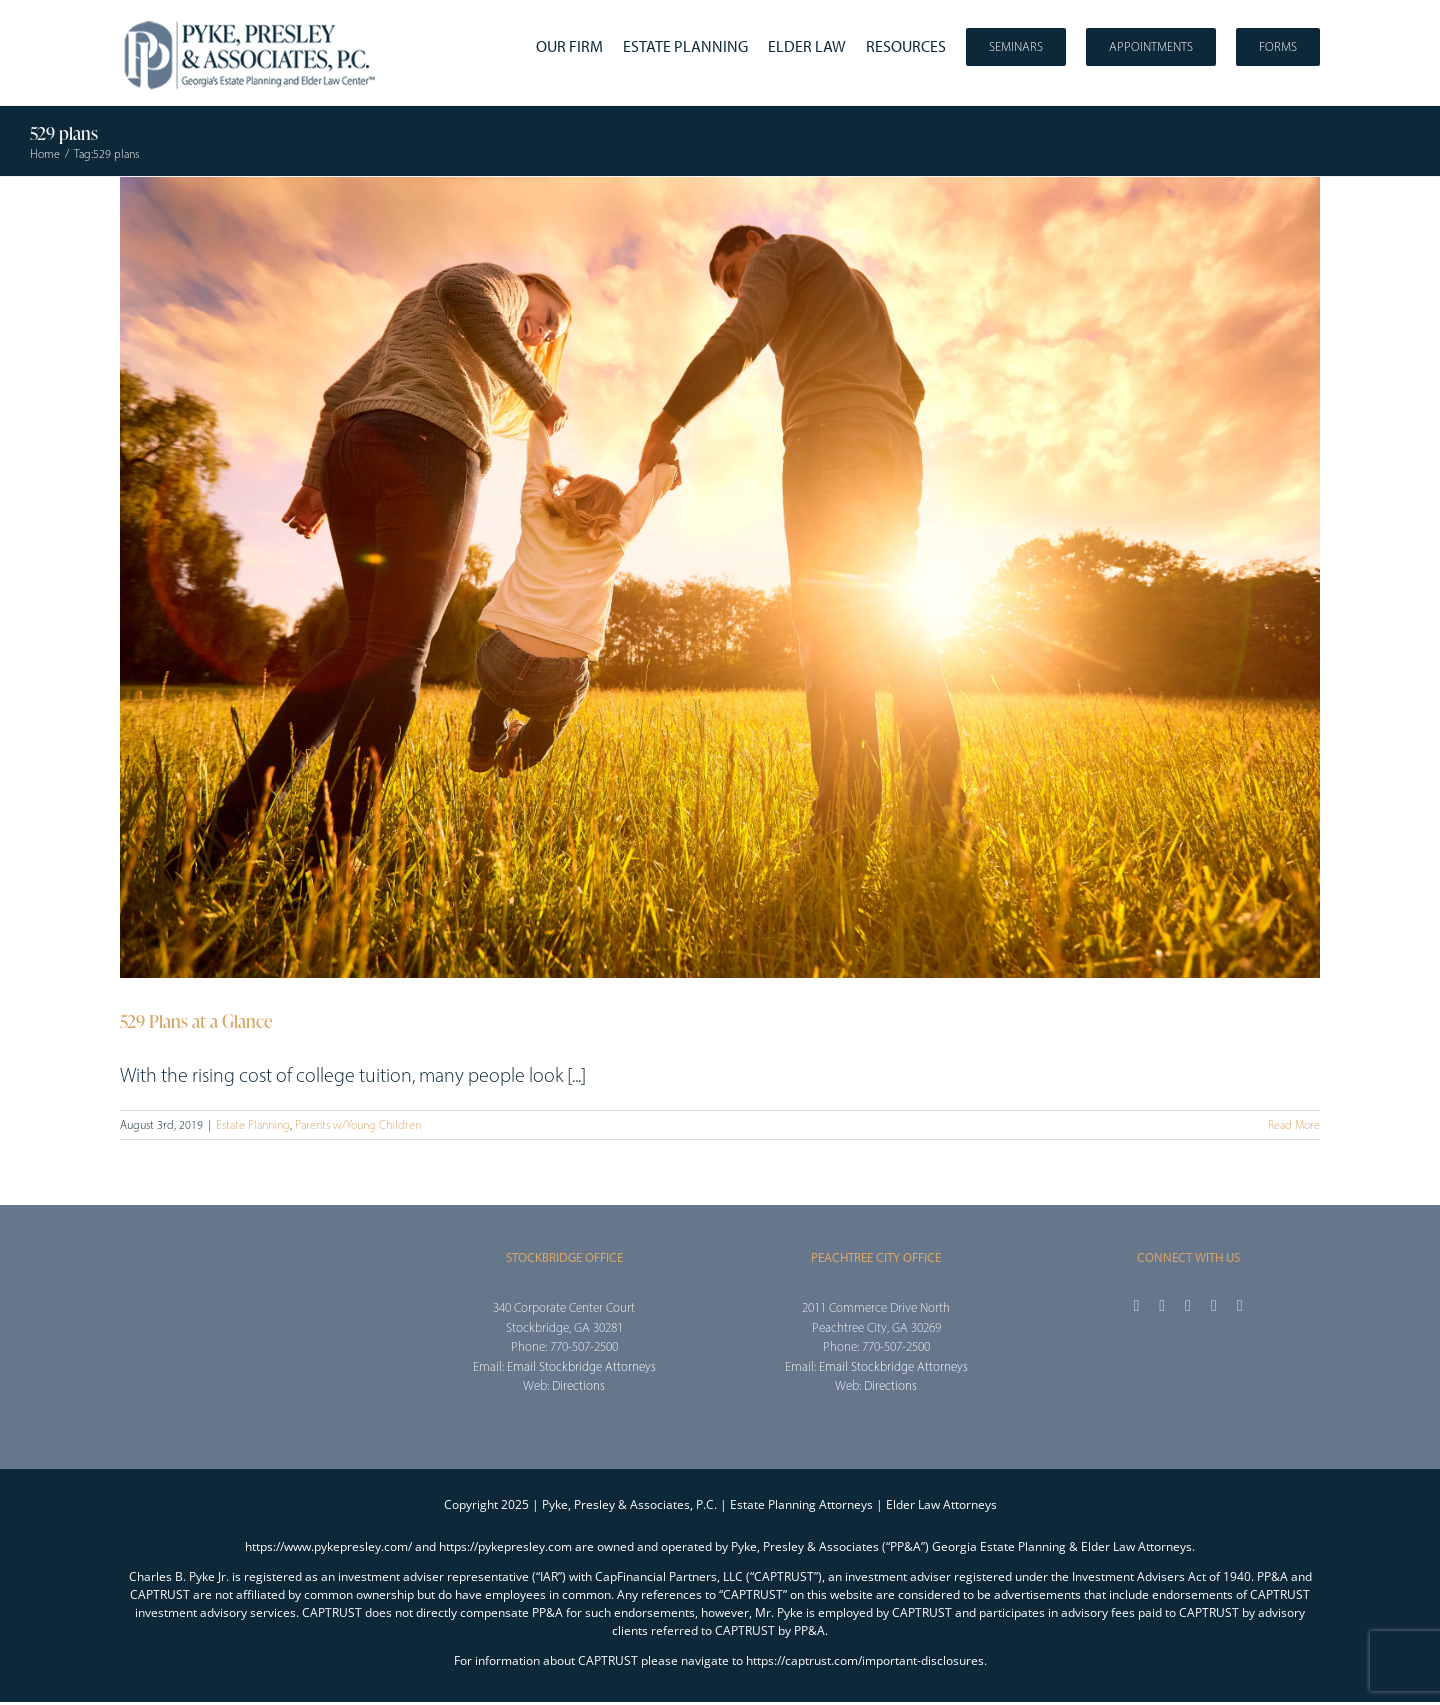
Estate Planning (253, 1125)
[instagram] (1188, 1306)
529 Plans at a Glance (196, 1021)
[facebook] (1136, 1306)
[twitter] (1162, 1306)
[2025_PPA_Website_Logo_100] (252, 20)
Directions (578, 1385)
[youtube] (1214, 1306)
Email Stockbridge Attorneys (581, 1366)
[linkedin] (1240, 1306)
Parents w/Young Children (358, 1125)
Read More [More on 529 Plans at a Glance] (1294, 1125)
